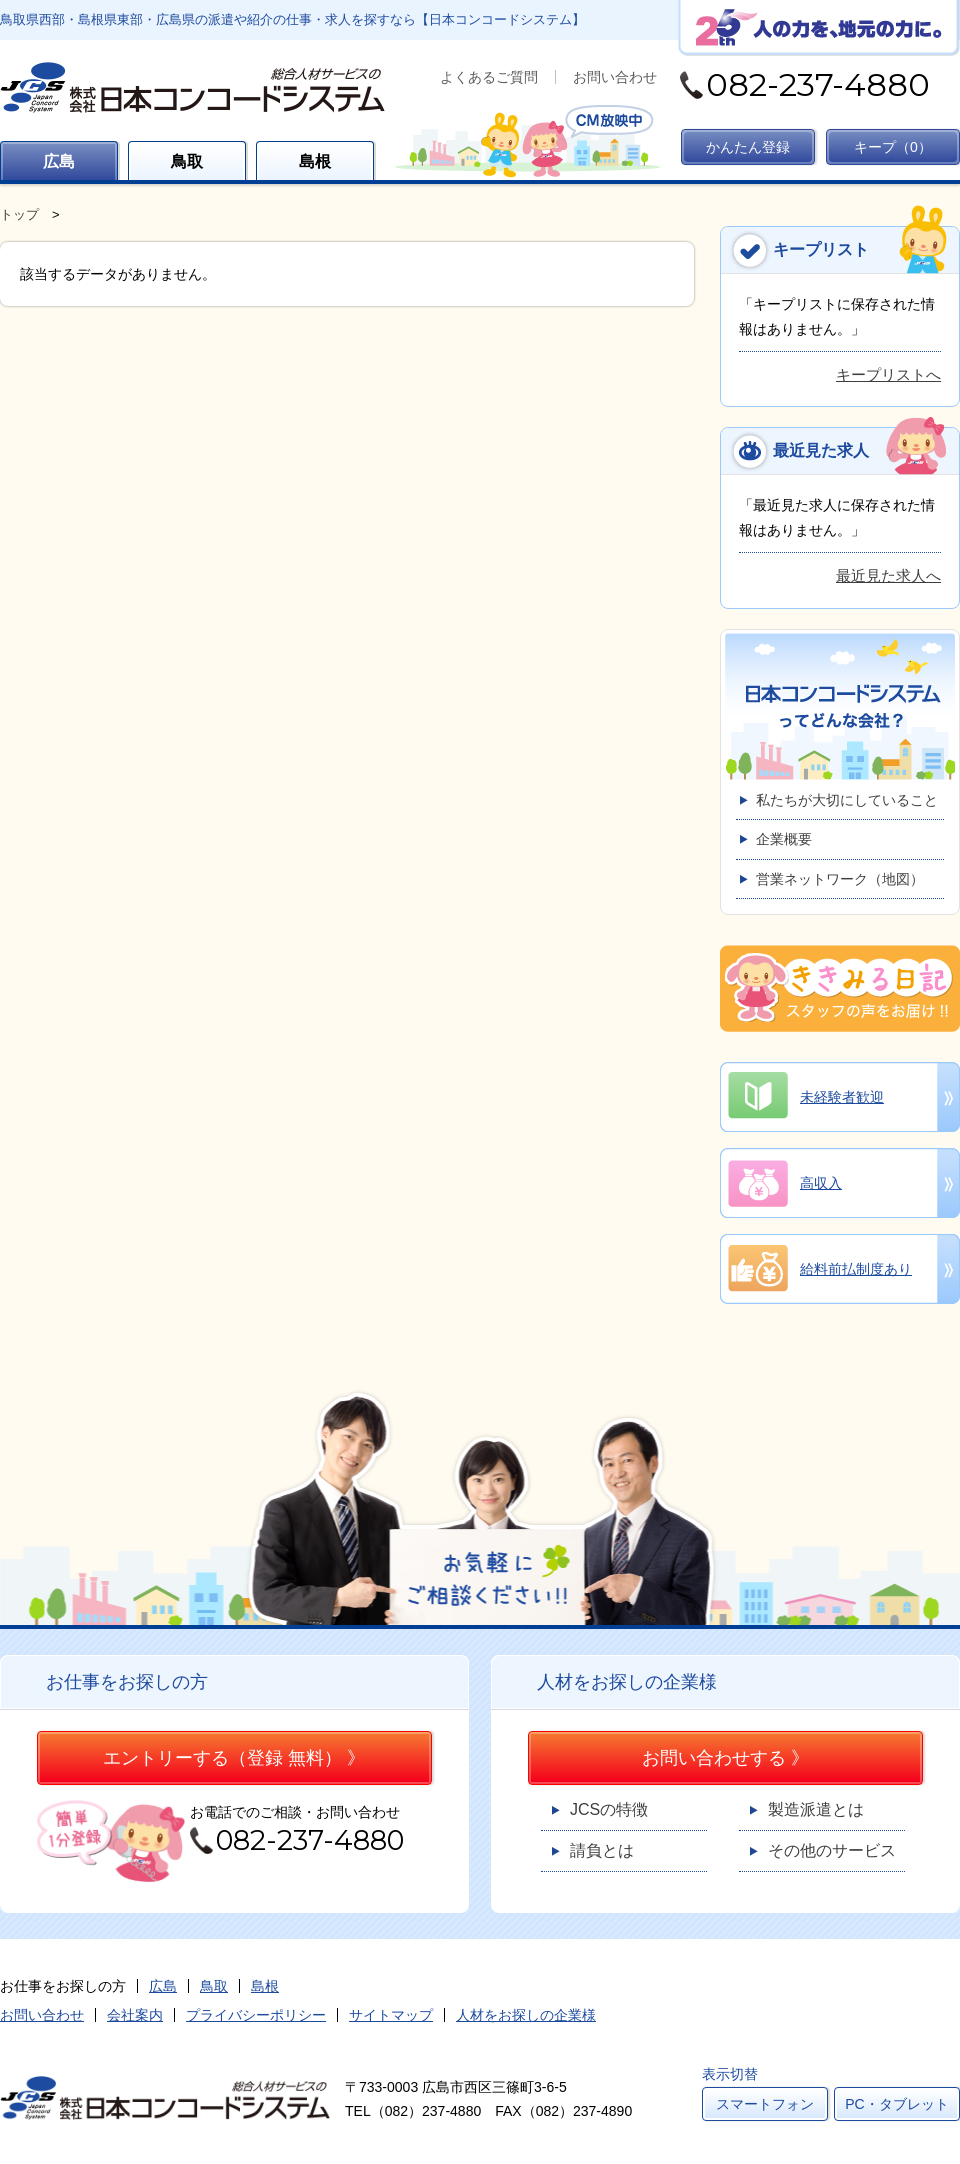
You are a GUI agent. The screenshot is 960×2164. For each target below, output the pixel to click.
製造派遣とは (816, 1809)
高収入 (821, 1183)
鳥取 (187, 161)
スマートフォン (765, 2104)
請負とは (602, 1850)
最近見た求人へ (888, 575)
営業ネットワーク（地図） (840, 879)
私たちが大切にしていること (847, 800)
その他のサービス (832, 1850)
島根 (315, 161)
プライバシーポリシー (256, 2015)
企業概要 (784, 839)
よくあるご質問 (489, 77)
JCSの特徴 (609, 1809)
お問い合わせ (615, 77)
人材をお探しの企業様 (526, 2015)
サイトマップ (391, 2015)
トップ (19, 214)
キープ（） (893, 147)
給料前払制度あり (856, 1269)
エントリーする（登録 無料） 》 (234, 1758)
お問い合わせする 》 (725, 1758)
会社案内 (135, 2015)
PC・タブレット (896, 2104)
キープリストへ (888, 374)
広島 (59, 161)
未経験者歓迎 (842, 1097)
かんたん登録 (748, 147)
